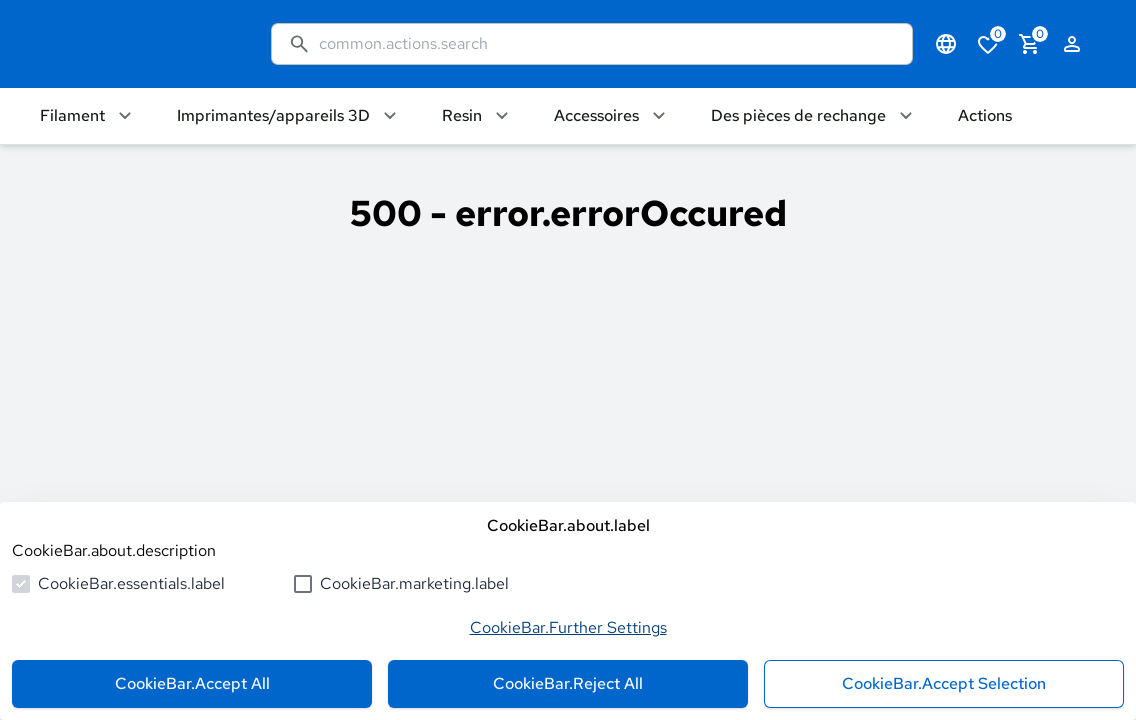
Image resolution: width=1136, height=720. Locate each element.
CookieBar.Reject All (568, 683)
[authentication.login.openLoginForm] (1072, 44)
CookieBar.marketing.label (414, 583)
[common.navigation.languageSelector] (946, 44)
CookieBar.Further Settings (568, 627)
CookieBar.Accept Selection (944, 683)
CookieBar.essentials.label (131, 583)
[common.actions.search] (607, 44)
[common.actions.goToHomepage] (136, 44)
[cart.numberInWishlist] (988, 44)
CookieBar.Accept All (192, 683)
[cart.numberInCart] (1030, 44)
